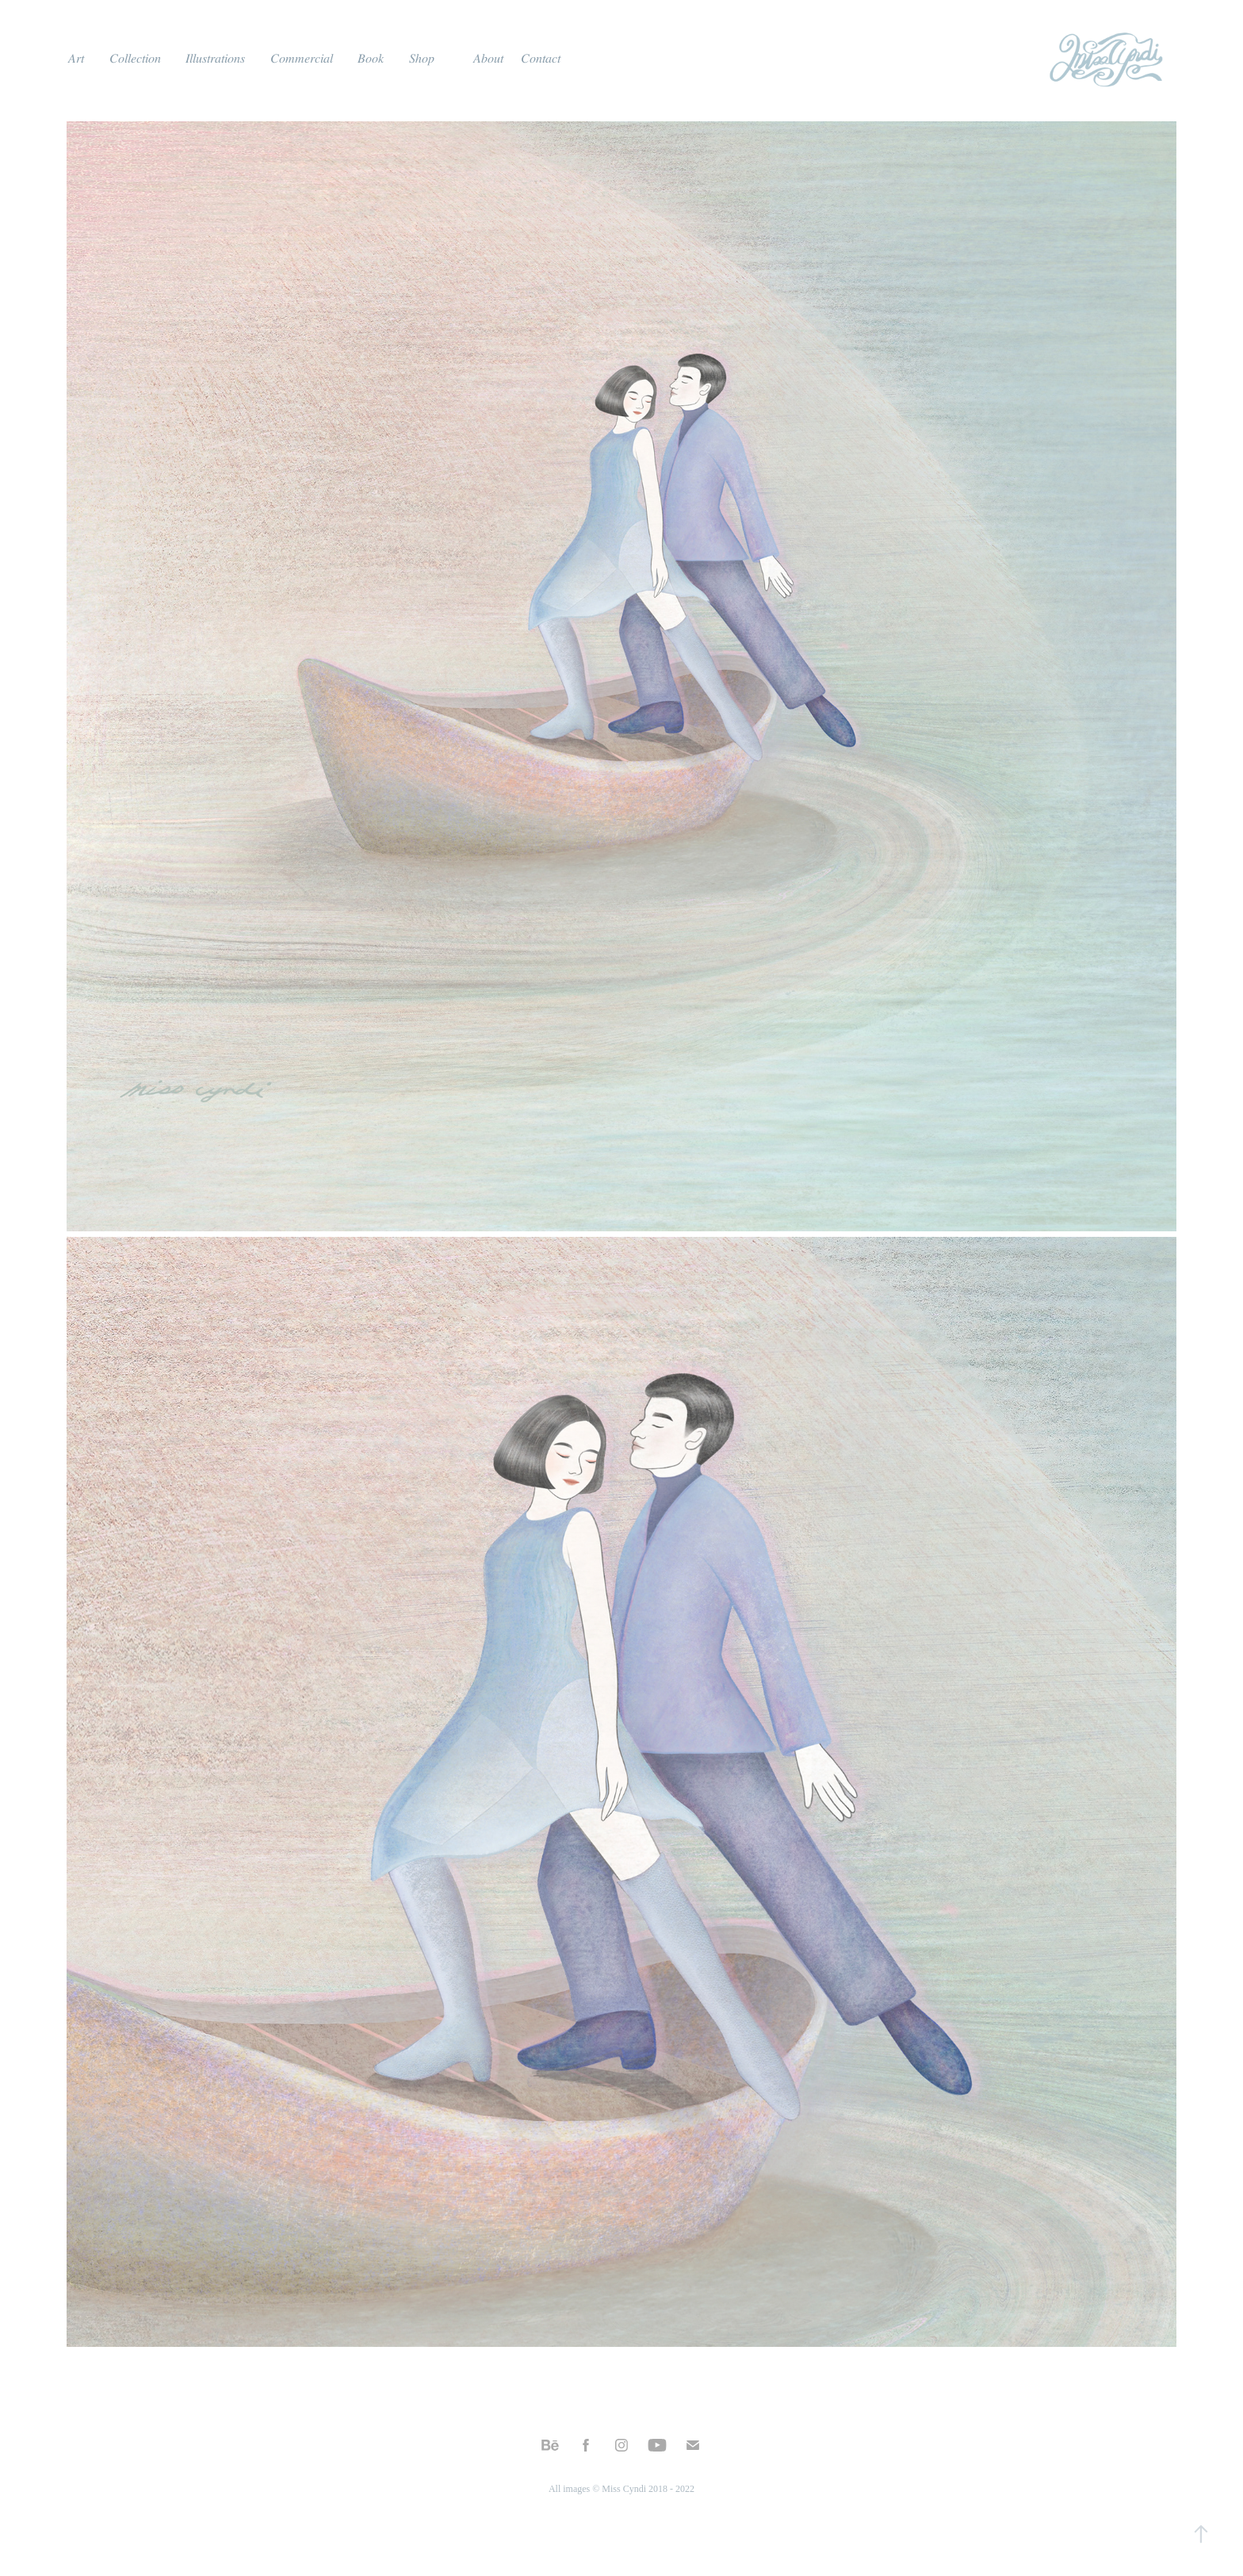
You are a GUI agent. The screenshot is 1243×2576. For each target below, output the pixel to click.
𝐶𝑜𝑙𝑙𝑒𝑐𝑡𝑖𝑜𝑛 (135, 58)
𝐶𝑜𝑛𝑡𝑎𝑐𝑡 (540, 58)
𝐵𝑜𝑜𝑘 (371, 58)
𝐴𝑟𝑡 (76, 58)
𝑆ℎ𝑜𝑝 (421, 58)
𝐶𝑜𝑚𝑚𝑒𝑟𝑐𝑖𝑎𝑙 (301, 58)
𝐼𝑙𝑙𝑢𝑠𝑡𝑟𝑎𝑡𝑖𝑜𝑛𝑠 (215, 58)
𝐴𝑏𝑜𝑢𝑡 (488, 58)
